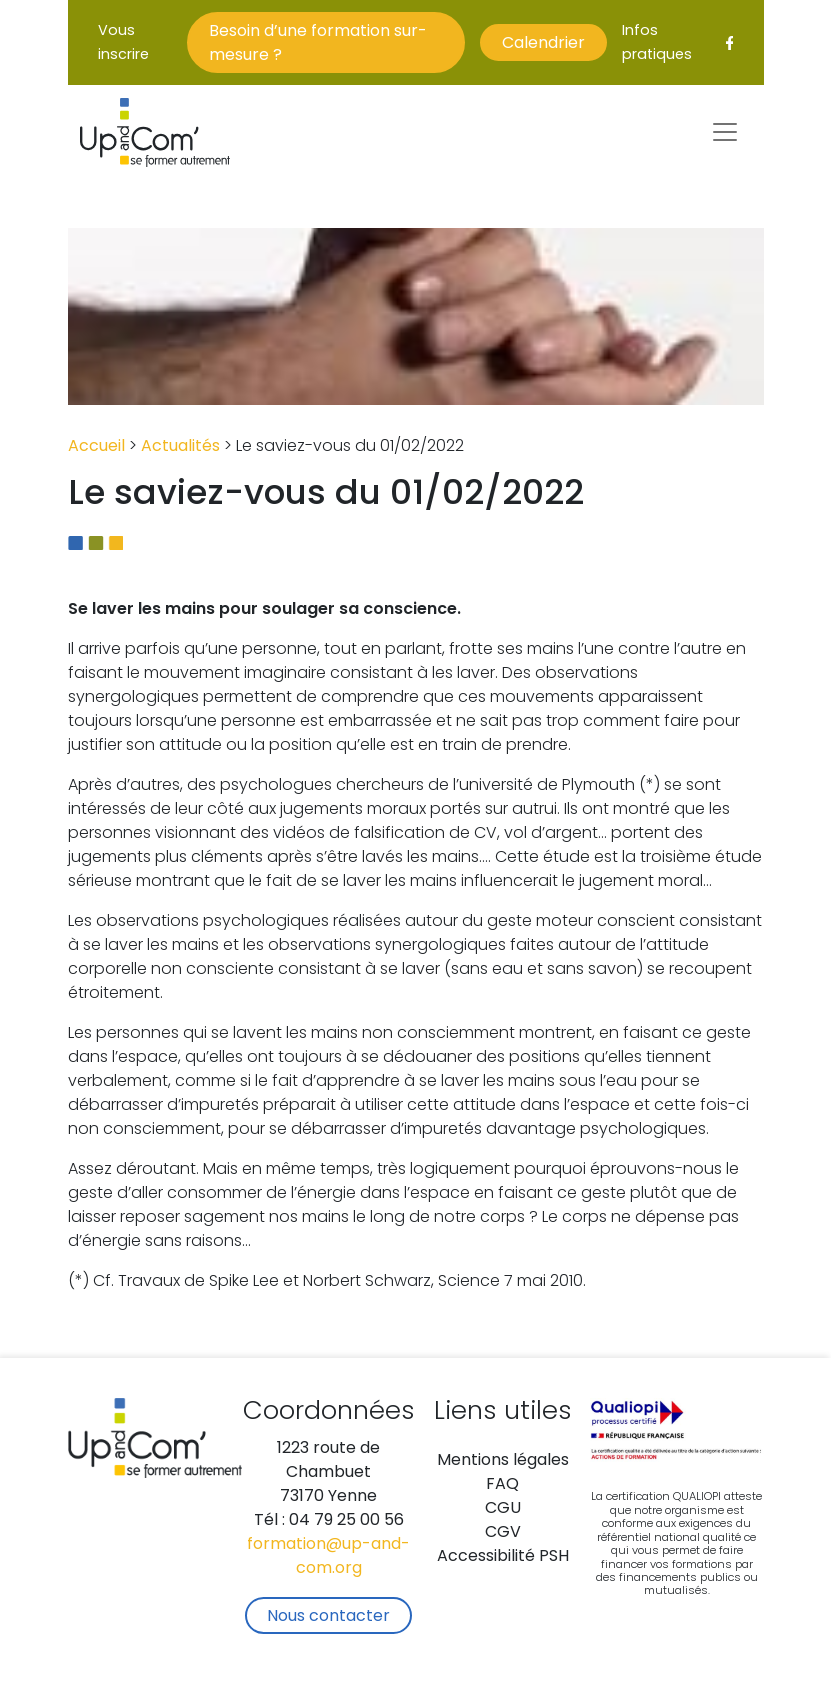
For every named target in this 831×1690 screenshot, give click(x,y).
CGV (503, 1533)
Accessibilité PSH (503, 1557)
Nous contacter (328, 1617)
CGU (503, 1509)
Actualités (180, 447)
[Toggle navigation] (725, 132)
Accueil (96, 447)
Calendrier (543, 44)
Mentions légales (503, 1461)
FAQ (502, 1485)
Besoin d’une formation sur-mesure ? (318, 44)
